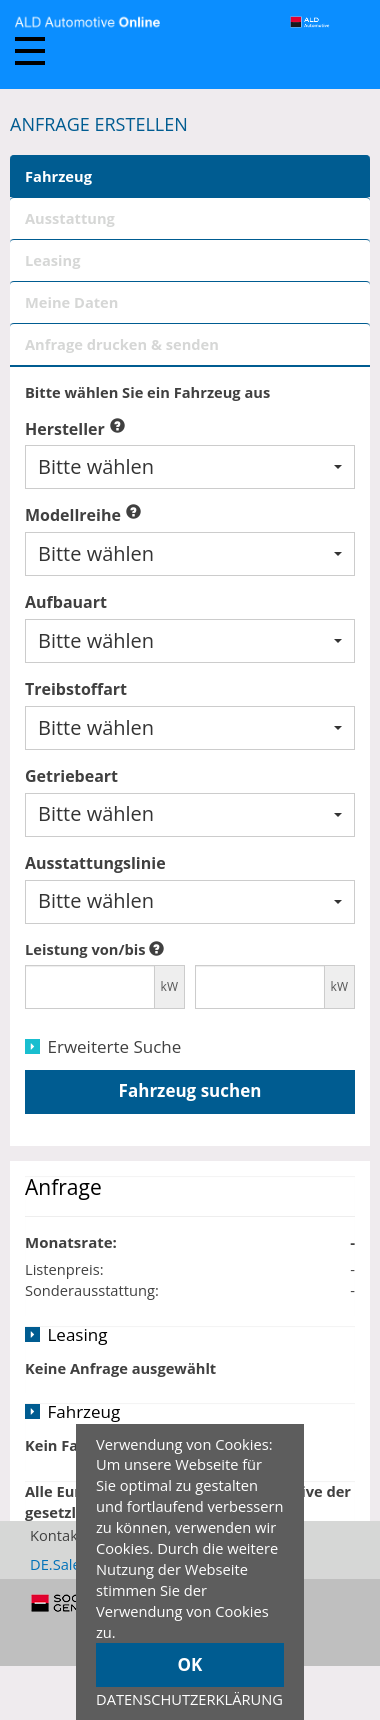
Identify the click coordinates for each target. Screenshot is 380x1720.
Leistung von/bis (85, 949)
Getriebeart (71, 776)
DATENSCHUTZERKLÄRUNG (189, 1699)
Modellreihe (73, 515)
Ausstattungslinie (95, 863)
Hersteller (65, 429)
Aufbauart (66, 602)
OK (190, 1664)
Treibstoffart (76, 689)
